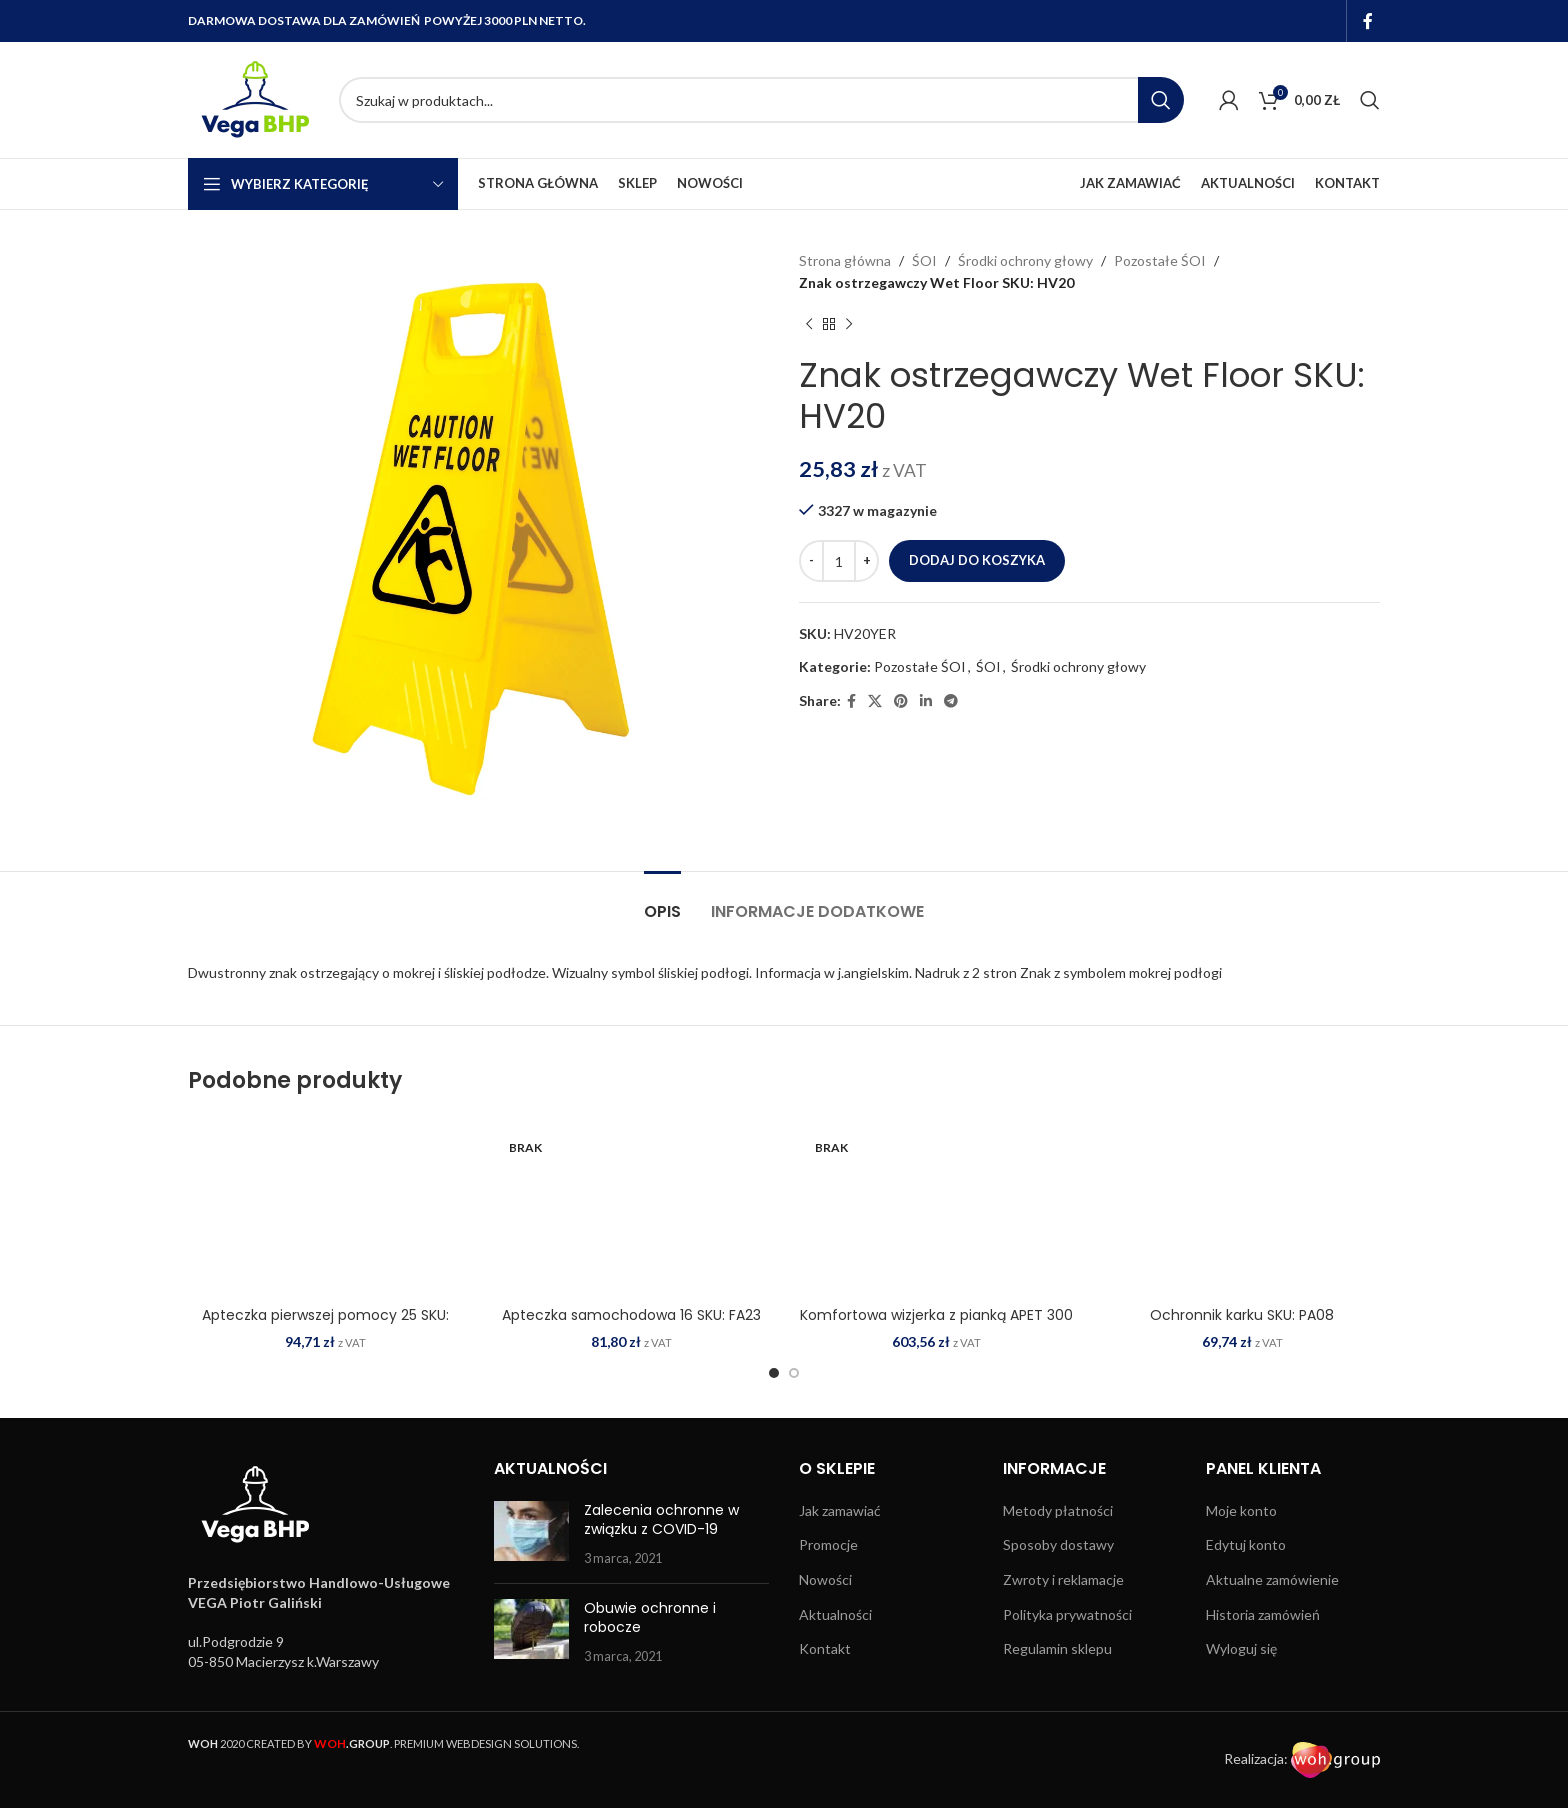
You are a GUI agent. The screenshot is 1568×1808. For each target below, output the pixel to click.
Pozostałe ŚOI (1160, 260)
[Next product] (849, 325)
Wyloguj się (1241, 1648)
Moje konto (1241, 1510)
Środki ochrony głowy (1025, 260)
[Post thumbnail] (531, 1534)
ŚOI (924, 260)
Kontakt (825, 1648)
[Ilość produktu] (839, 561)
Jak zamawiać (840, 1510)
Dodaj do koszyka (977, 560)
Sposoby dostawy (1058, 1544)
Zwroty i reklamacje (1063, 1579)
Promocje (828, 1544)
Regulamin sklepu (1057, 1648)
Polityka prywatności (1067, 1614)
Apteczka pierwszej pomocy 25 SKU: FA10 (325, 1325)
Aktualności (835, 1614)
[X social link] (875, 701)
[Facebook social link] (1368, 21)
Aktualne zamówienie (1272, 1579)
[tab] (662, 901)
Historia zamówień (1263, 1614)
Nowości (825, 1579)
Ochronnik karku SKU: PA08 (1242, 1315)
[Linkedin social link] (926, 701)
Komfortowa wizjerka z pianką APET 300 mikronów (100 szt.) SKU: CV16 (936, 1325)
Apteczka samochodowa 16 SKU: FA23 (631, 1315)
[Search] (761, 100)
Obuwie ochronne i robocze (650, 1618)
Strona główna (845, 260)
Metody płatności (1058, 1510)
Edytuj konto (1246, 1544)
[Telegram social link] (951, 701)
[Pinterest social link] (901, 701)
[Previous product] (809, 325)
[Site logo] (253, 98)
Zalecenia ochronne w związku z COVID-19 (661, 1520)
